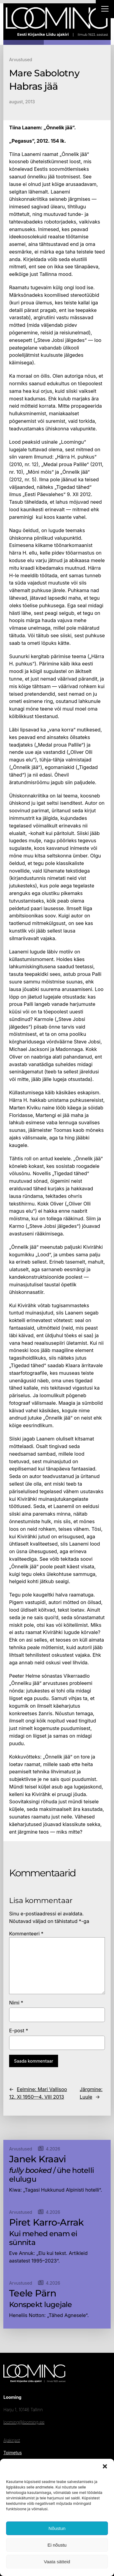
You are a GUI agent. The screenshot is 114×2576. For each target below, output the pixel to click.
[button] (105, 2466)
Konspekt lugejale (40, 2304)
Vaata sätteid (57, 2561)
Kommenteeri (26, 1934)
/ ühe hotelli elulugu (51, 2174)
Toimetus (12, 2452)
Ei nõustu (57, 2545)
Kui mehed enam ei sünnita (43, 2238)
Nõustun (57, 2528)
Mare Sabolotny (44, 73)
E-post (18, 2030)
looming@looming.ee (23, 2422)
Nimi (16, 2003)
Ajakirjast (11, 2440)
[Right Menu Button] (105, 10)
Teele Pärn (32, 2293)
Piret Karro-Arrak (46, 2222)
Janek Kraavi (37, 2159)
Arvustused (20, 59)
